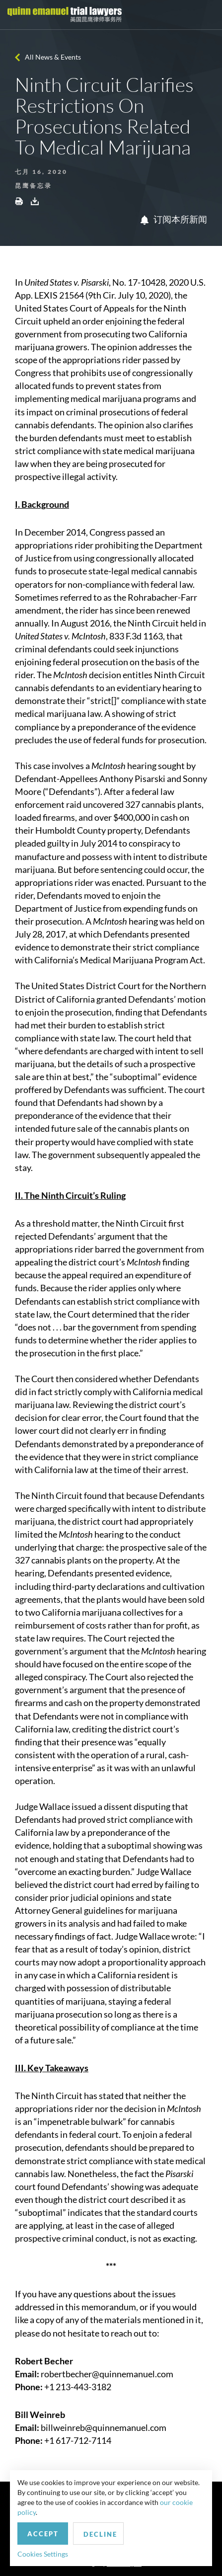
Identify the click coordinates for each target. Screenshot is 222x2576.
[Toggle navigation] (206, 15)
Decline (100, 2534)
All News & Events (53, 57)
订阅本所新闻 (174, 219)
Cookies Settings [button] (42, 2554)
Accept (43, 2534)
